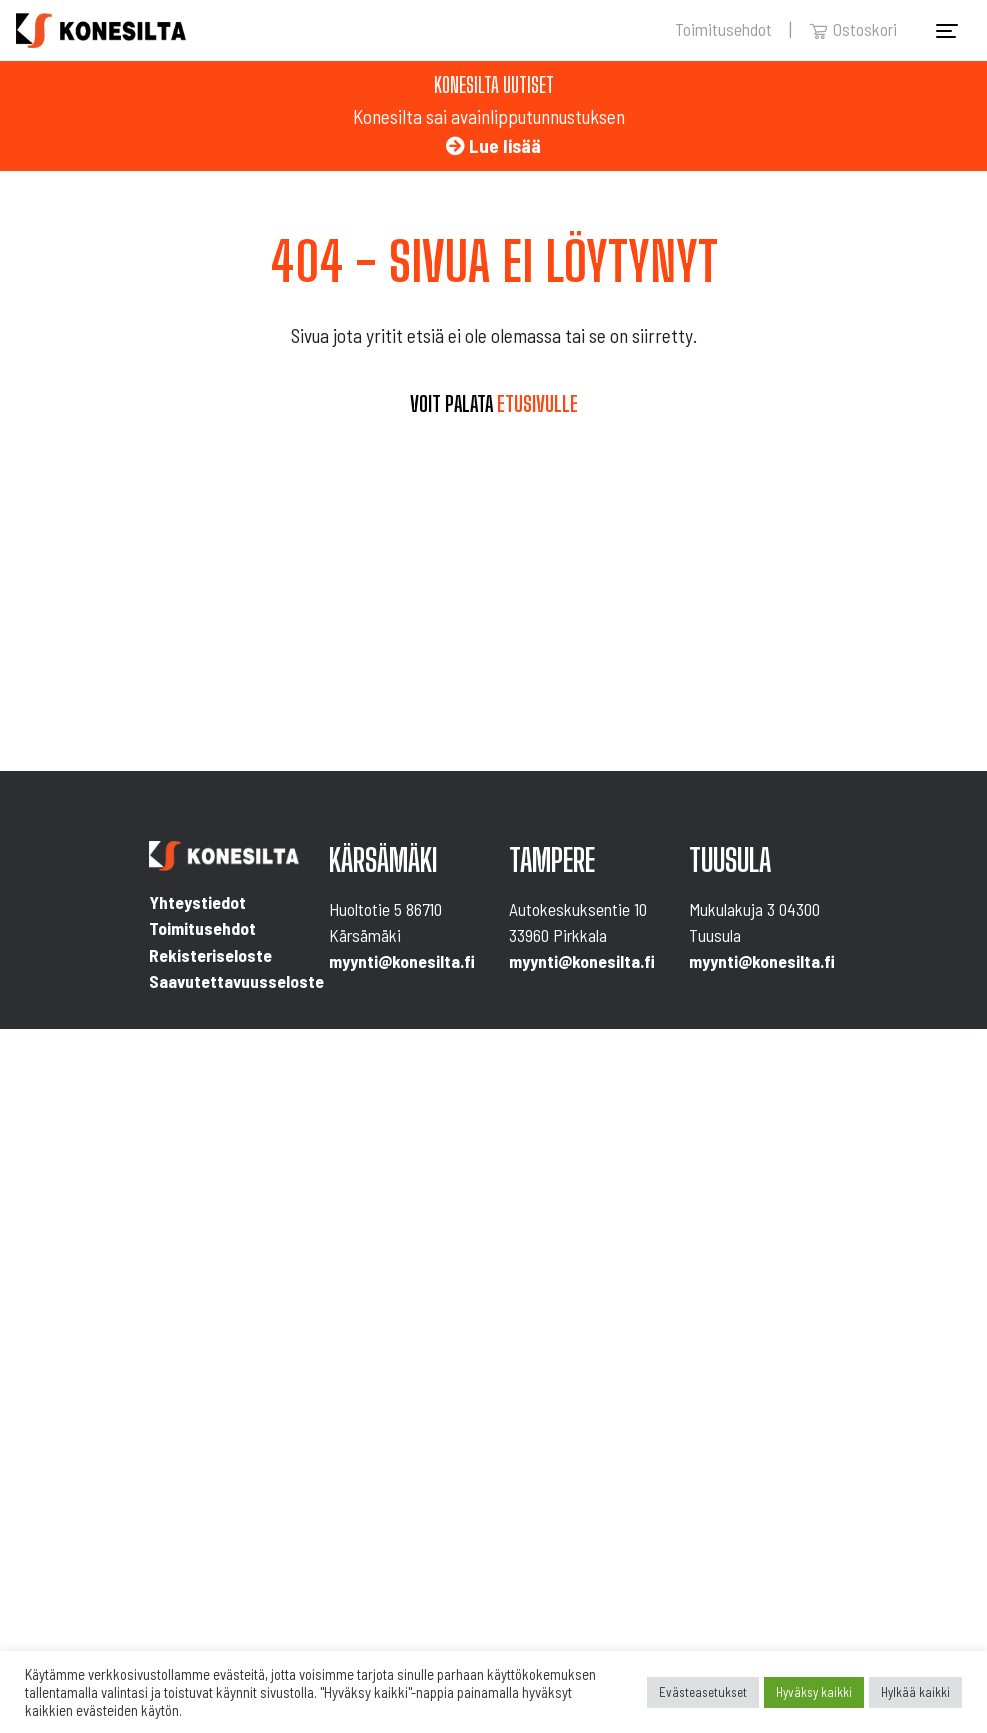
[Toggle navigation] (947, 31)
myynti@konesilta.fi (402, 961)
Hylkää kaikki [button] (915, 1692)
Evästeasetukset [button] (703, 1692)
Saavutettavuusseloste (236, 981)
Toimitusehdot (723, 29)
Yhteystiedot (197, 902)
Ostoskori (853, 29)
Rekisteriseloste (210, 955)
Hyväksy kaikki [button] (814, 1692)
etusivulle (537, 404)
